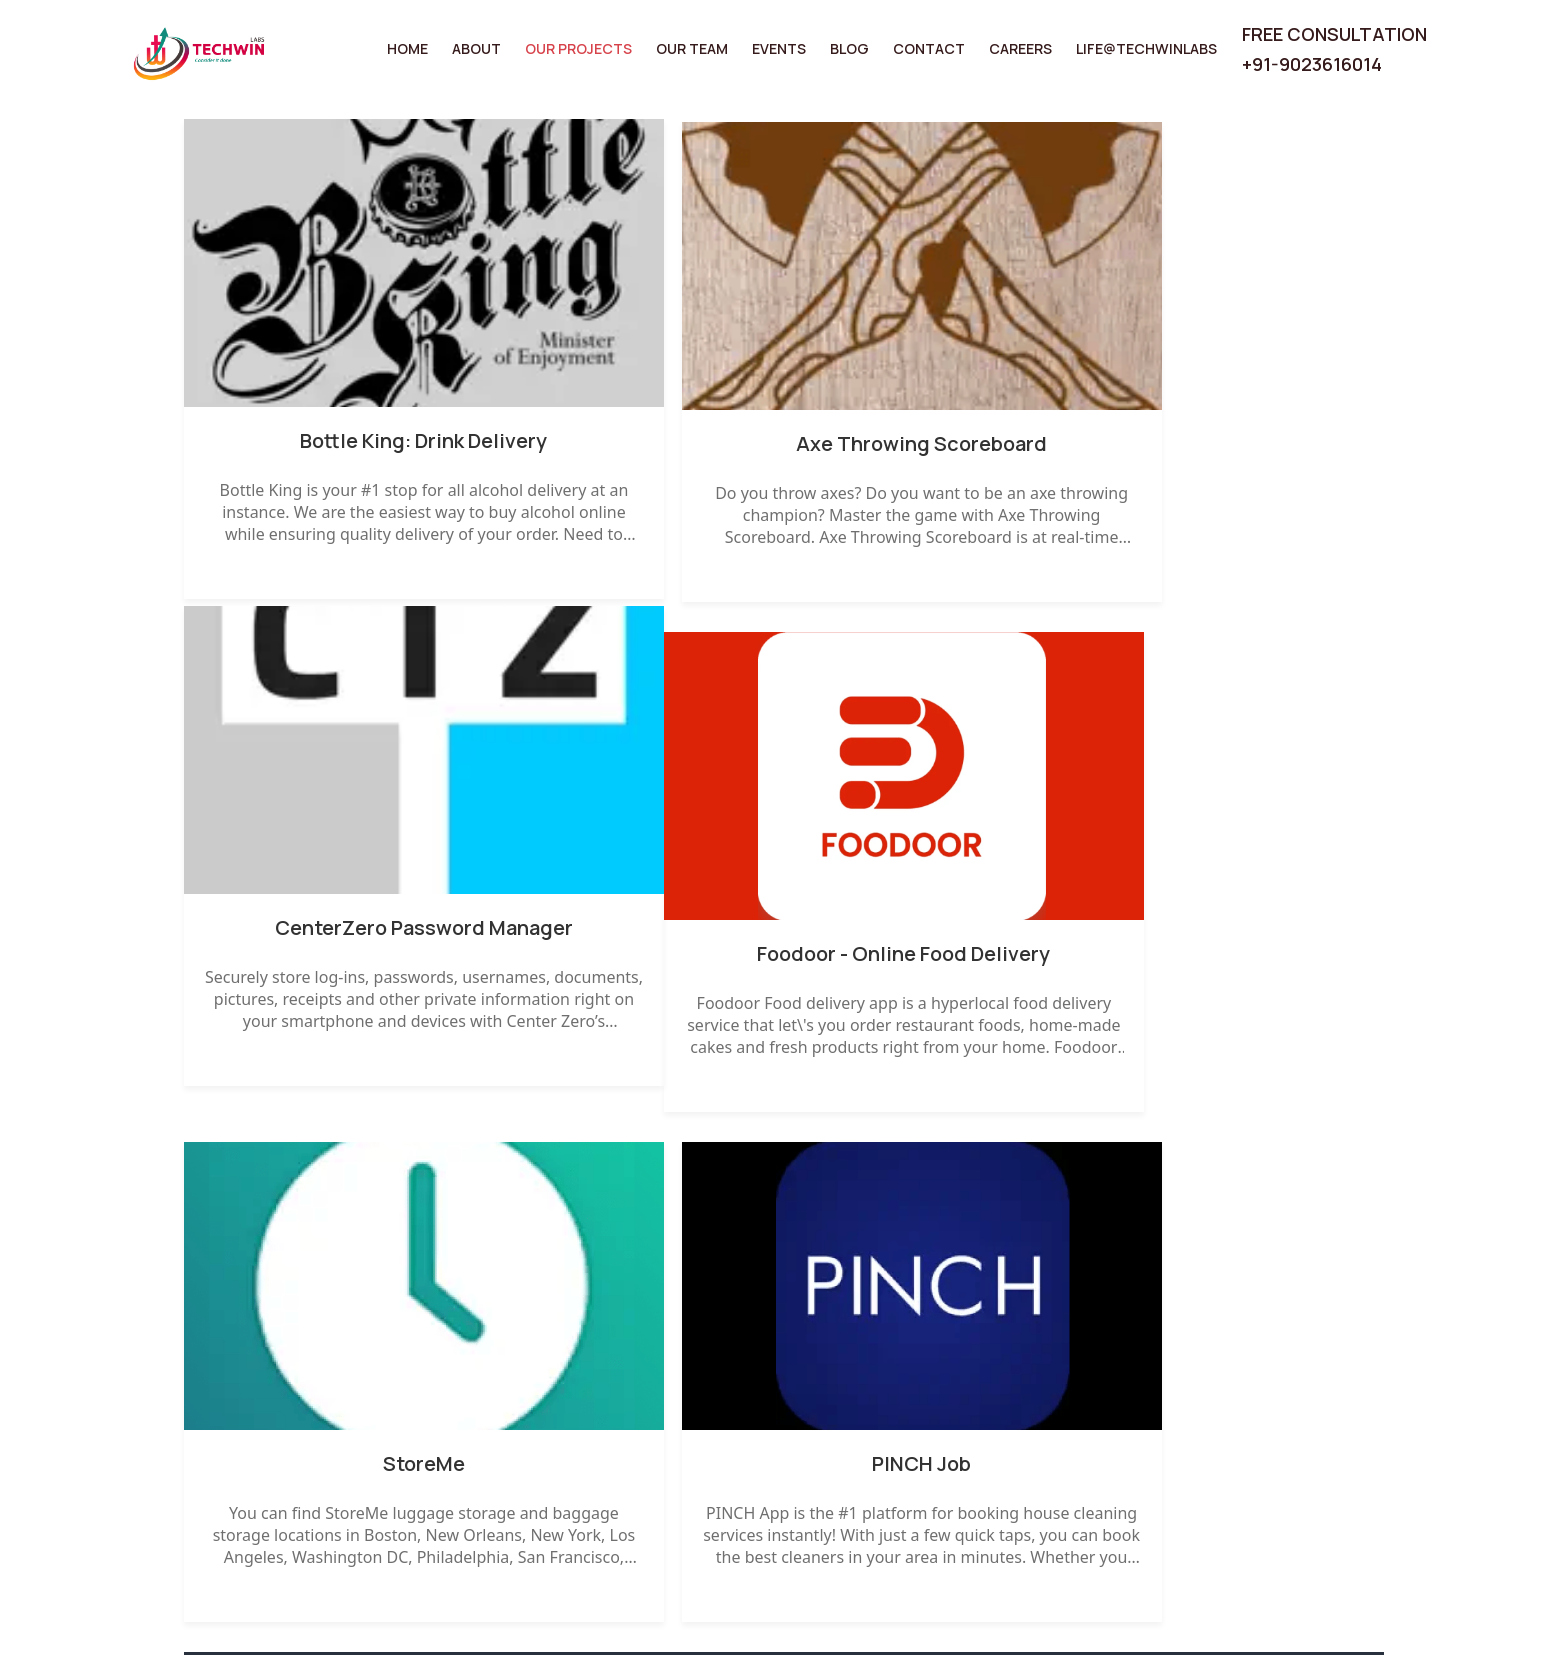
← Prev (223, 1183)
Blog (850, 48)
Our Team (693, 48)
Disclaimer (1188, 1428)
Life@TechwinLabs (1146, 48)
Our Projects (579, 48)
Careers (1020, 48)
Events (780, 48)
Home (408, 48)
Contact (929, 48)
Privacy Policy (1201, 1390)
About (477, 48)
